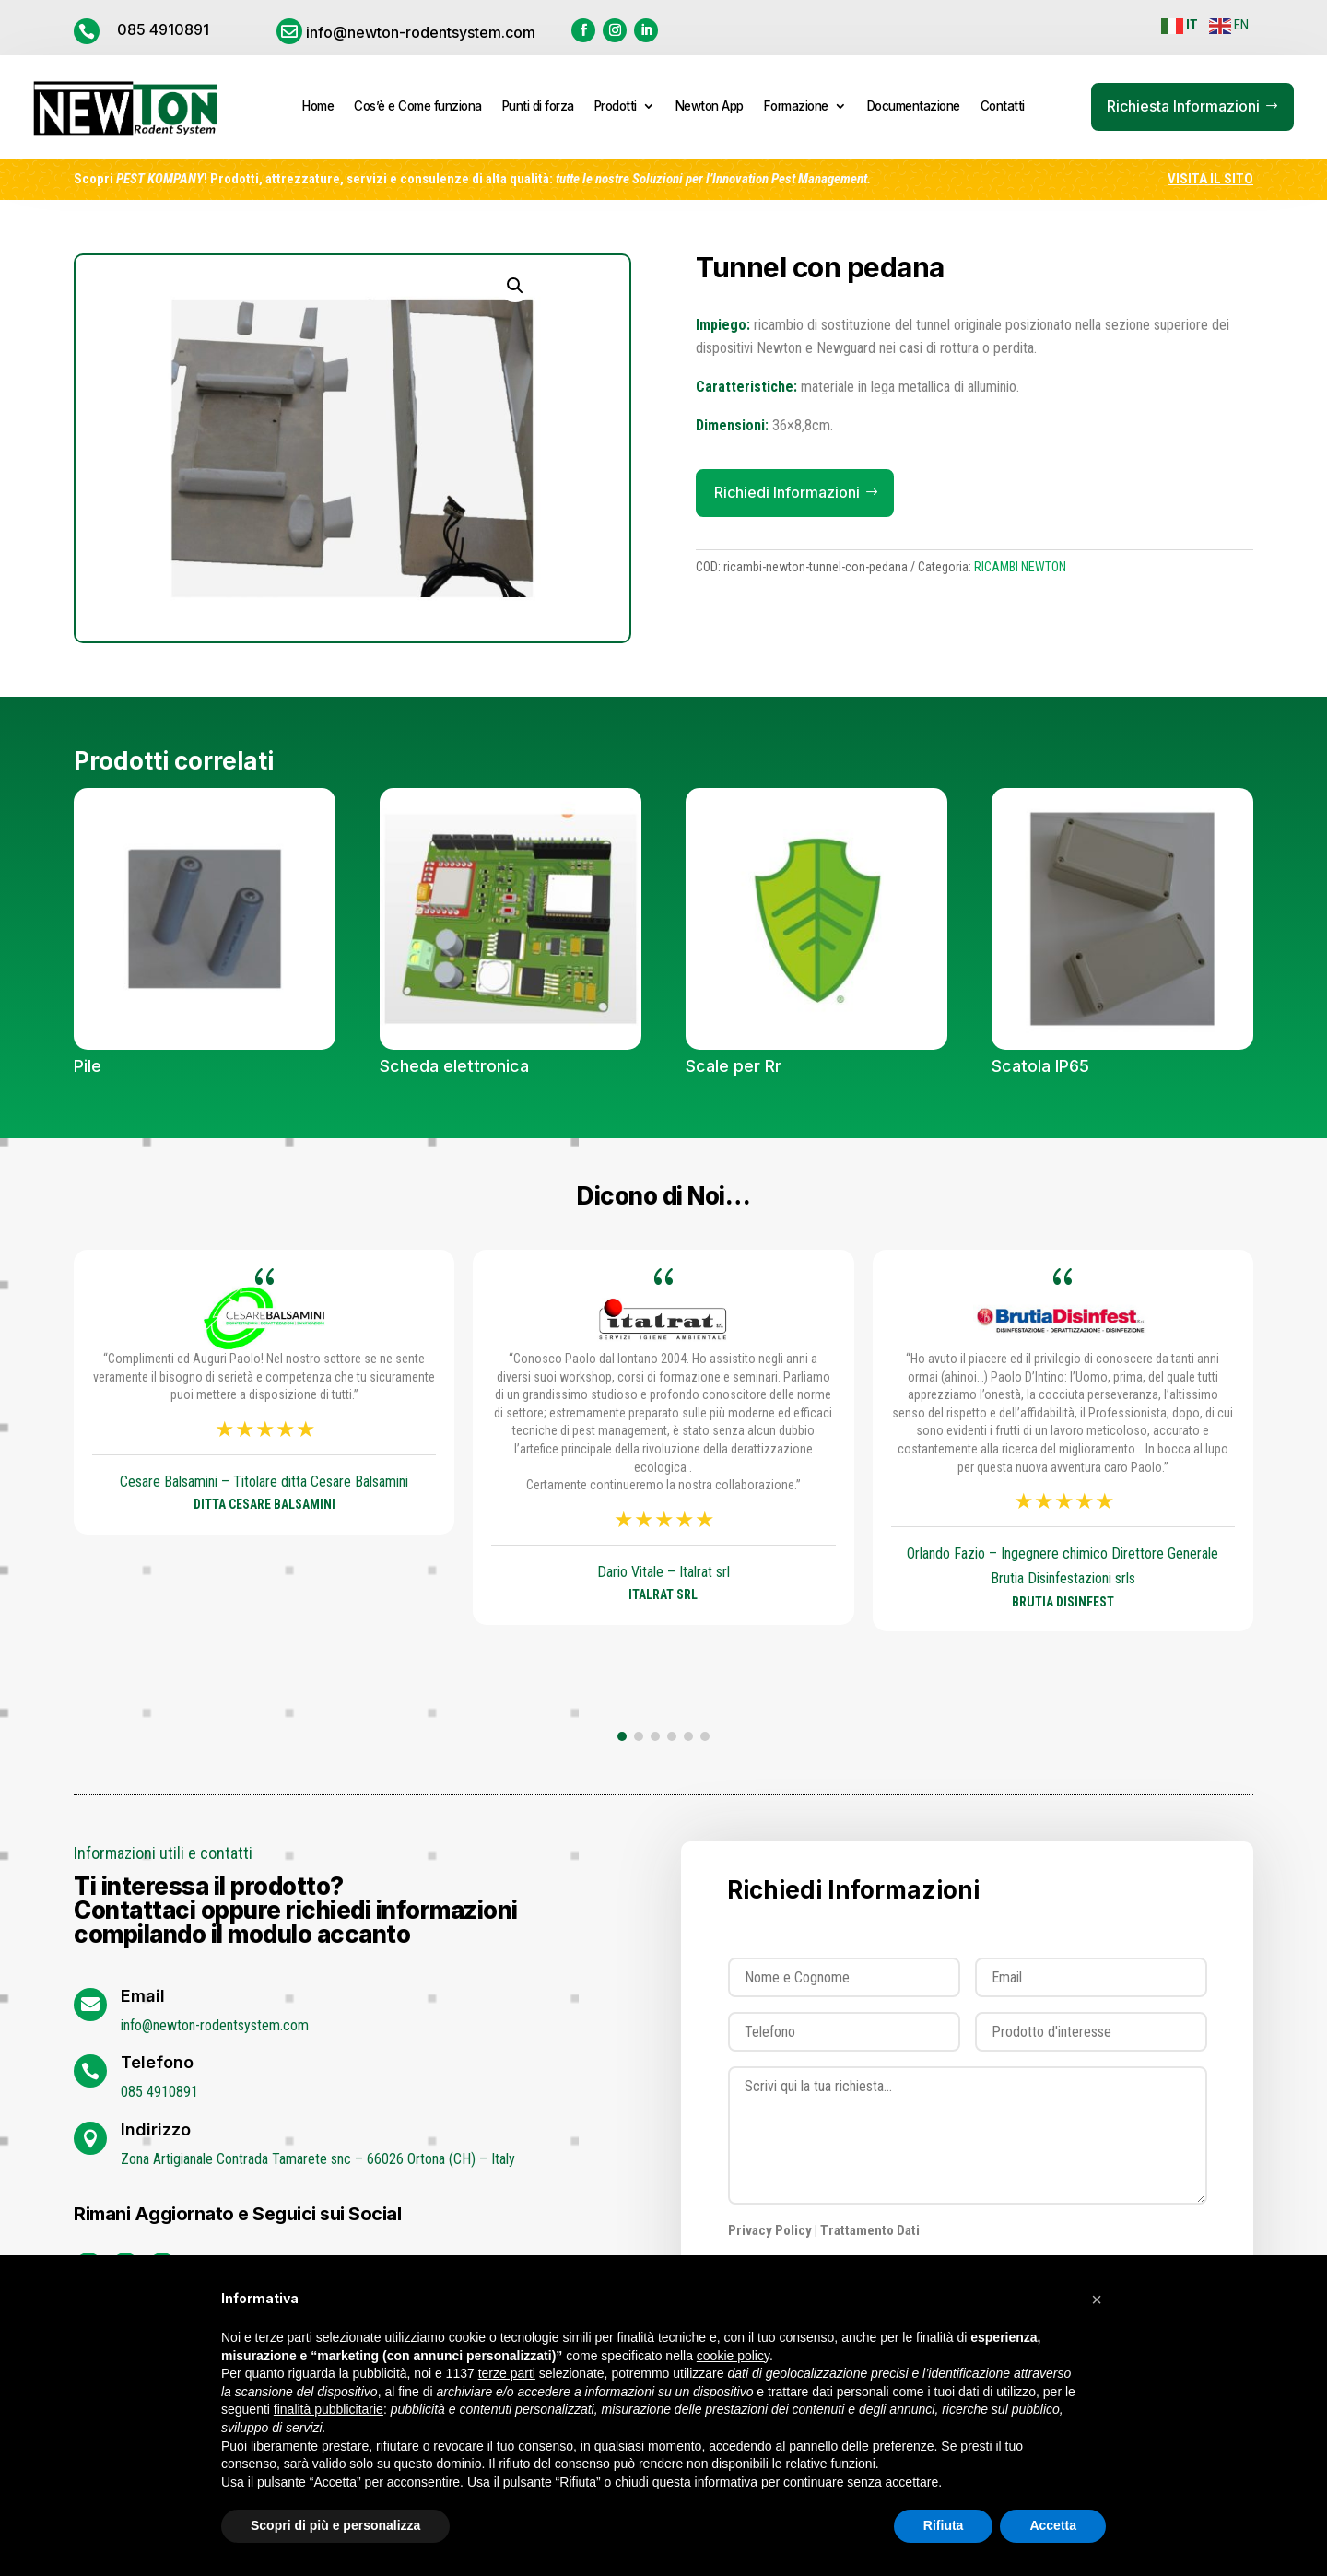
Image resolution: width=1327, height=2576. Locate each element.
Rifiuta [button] (943, 2525)
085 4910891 (163, 29)
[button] (622, 1736)
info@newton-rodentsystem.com (420, 32)
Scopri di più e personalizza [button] (335, 2525)
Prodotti (615, 106)
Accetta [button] (1052, 2525)
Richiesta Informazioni (1183, 106)
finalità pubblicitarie (328, 2409)
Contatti (1003, 106)
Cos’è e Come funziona (418, 106)
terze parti (506, 2373)
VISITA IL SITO (1210, 179)
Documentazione (913, 106)
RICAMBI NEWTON (1020, 566)
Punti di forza (538, 106)
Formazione (796, 106)
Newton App (709, 106)
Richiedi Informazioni (787, 492)
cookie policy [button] (733, 2355)
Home (318, 106)
